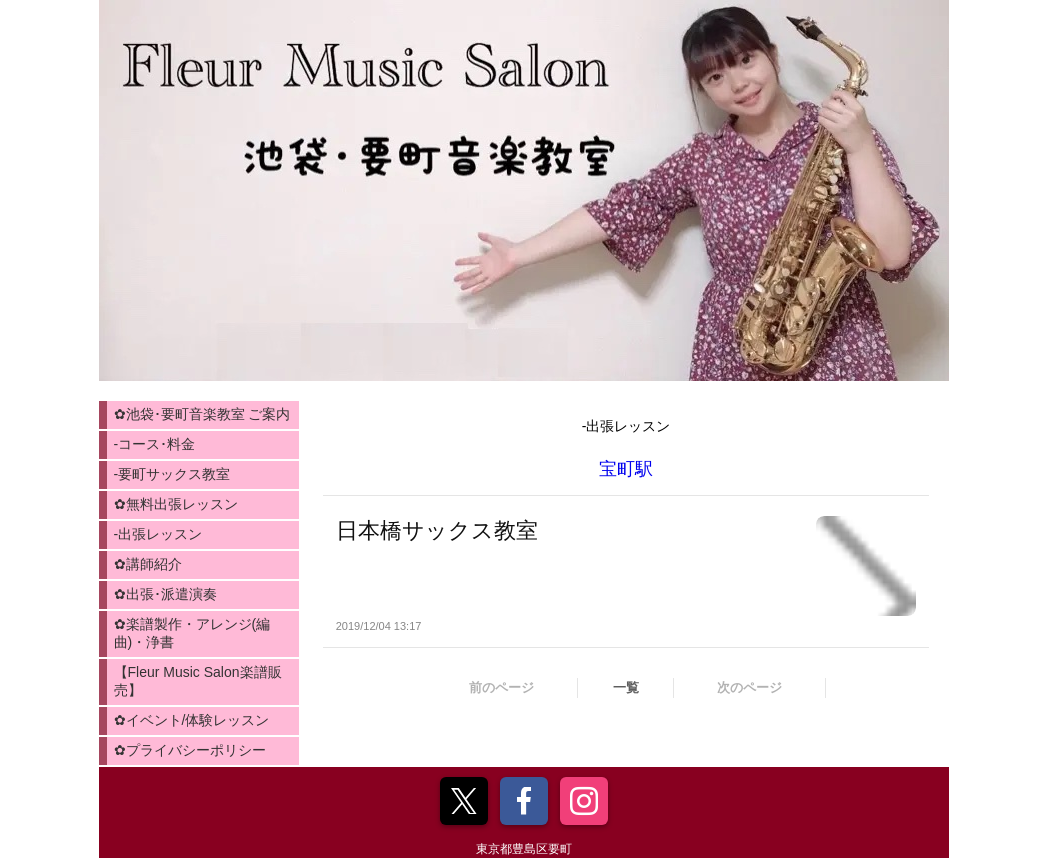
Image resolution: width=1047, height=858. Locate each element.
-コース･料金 (155, 444)
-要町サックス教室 (172, 474)
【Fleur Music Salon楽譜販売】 (198, 681)
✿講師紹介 (148, 564)
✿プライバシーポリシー (190, 750)
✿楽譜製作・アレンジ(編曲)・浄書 (192, 633)
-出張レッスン (158, 534)
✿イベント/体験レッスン (192, 720)
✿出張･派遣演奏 (165, 594)
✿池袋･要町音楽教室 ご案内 (202, 414)
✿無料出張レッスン (176, 504)
